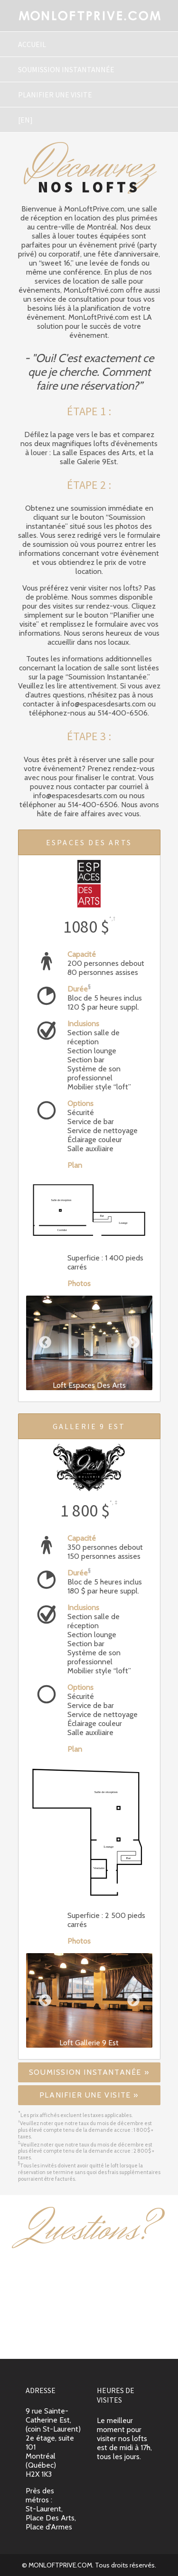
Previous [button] (45, 1343)
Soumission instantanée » (89, 2072)
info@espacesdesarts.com (89, 2339)
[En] (25, 119)
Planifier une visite (55, 94)
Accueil (32, 44)
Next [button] (133, 1343)
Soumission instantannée (66, 69)
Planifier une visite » (89, 2094)
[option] (89, 1343)
